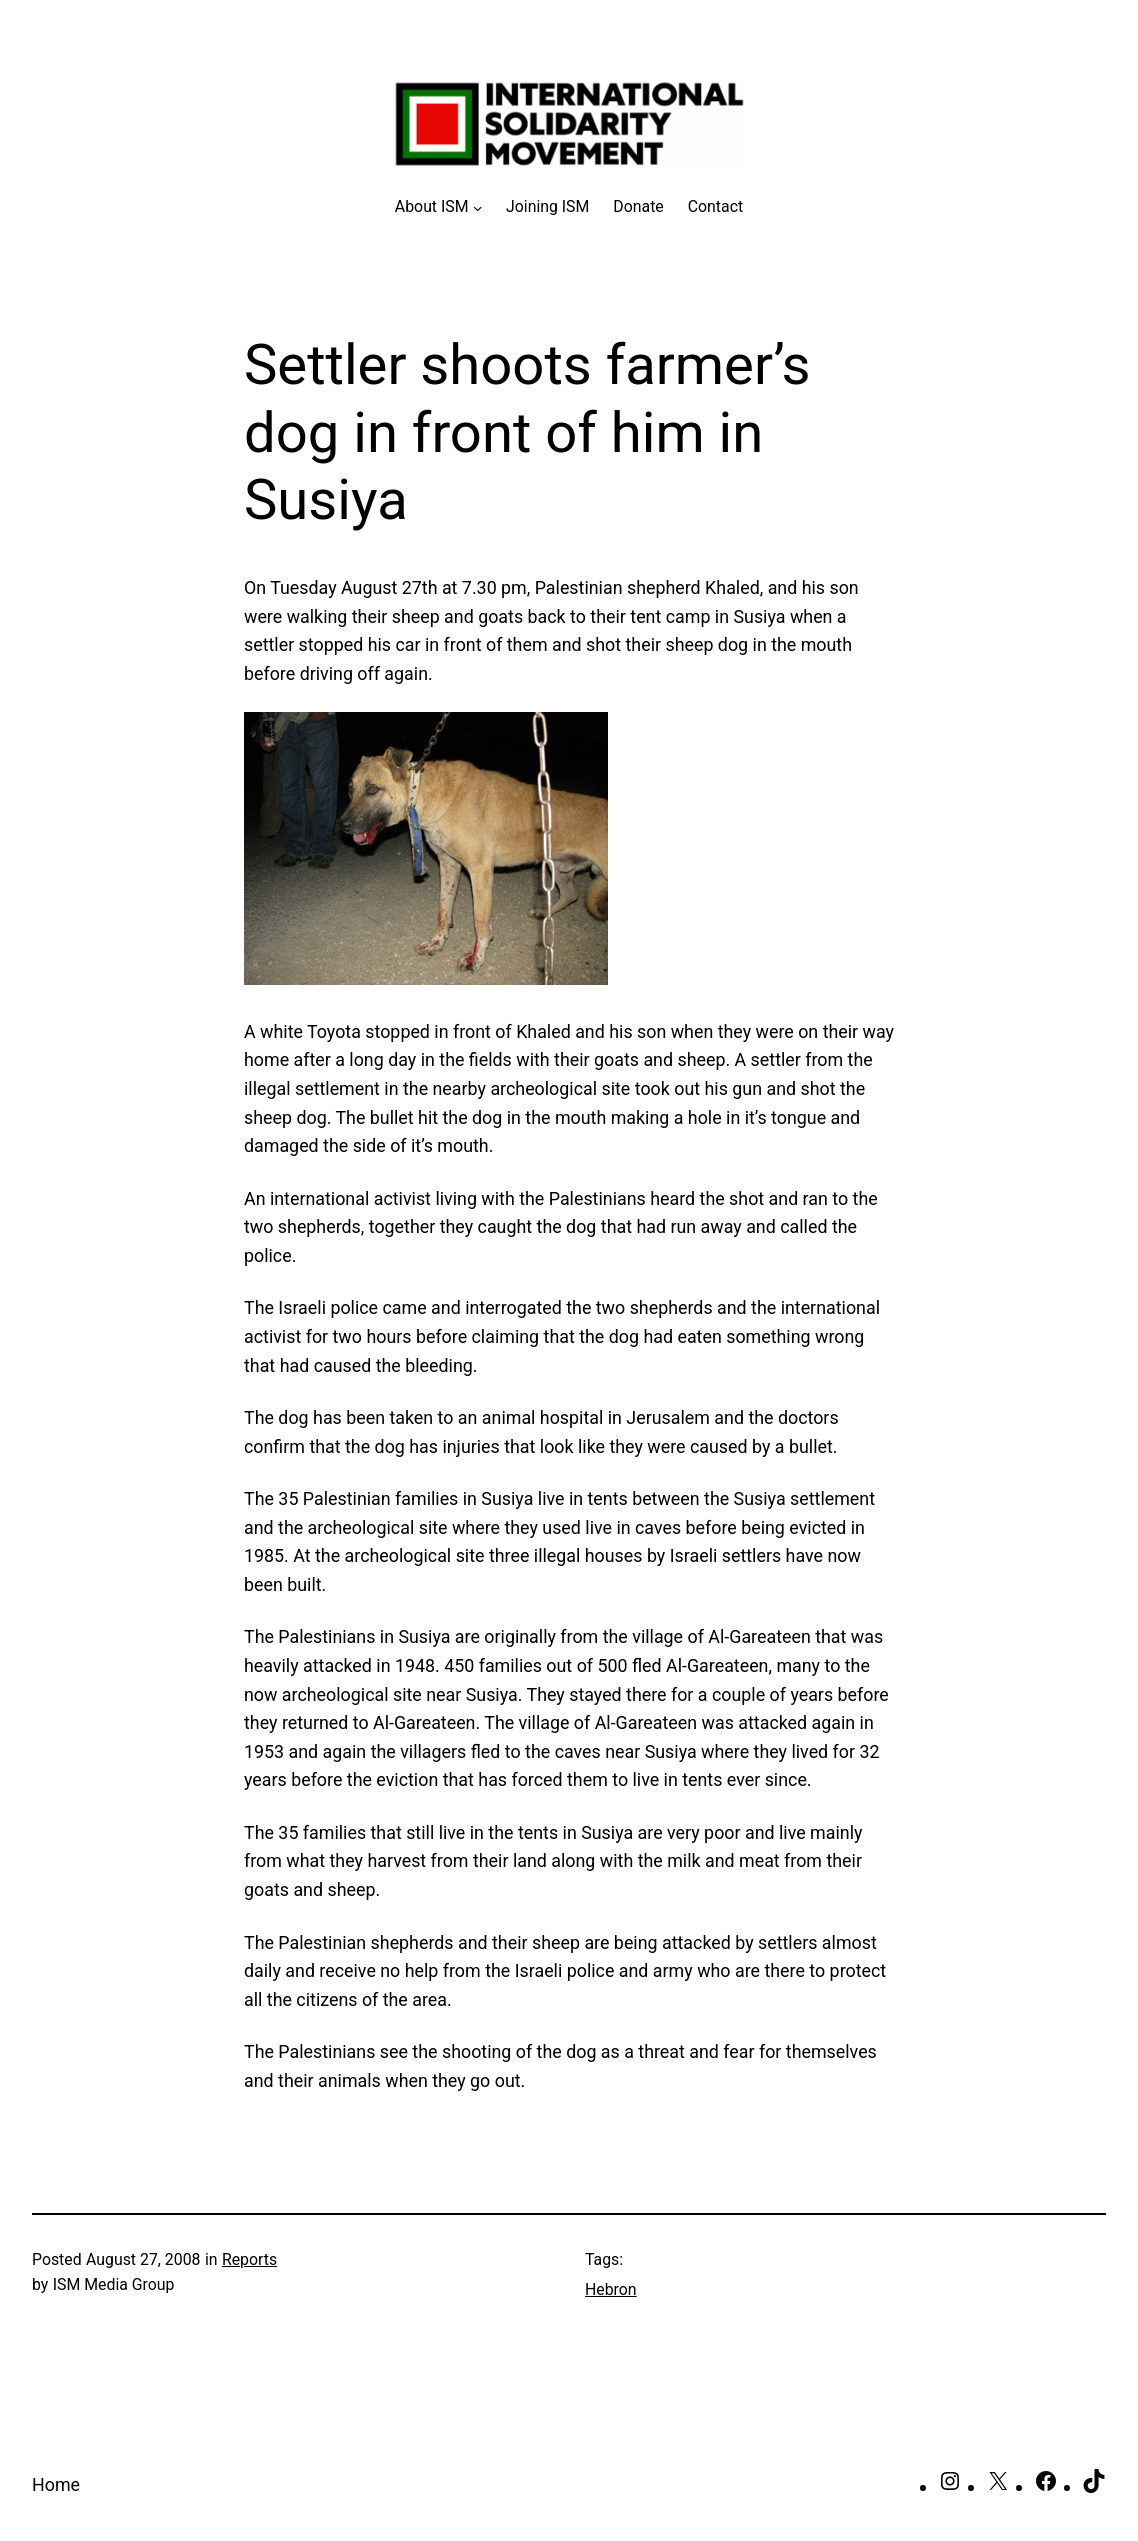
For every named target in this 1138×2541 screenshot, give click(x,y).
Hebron (611, 2289)
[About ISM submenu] (438, 206)
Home (56, 2484)
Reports (249, 2259)
